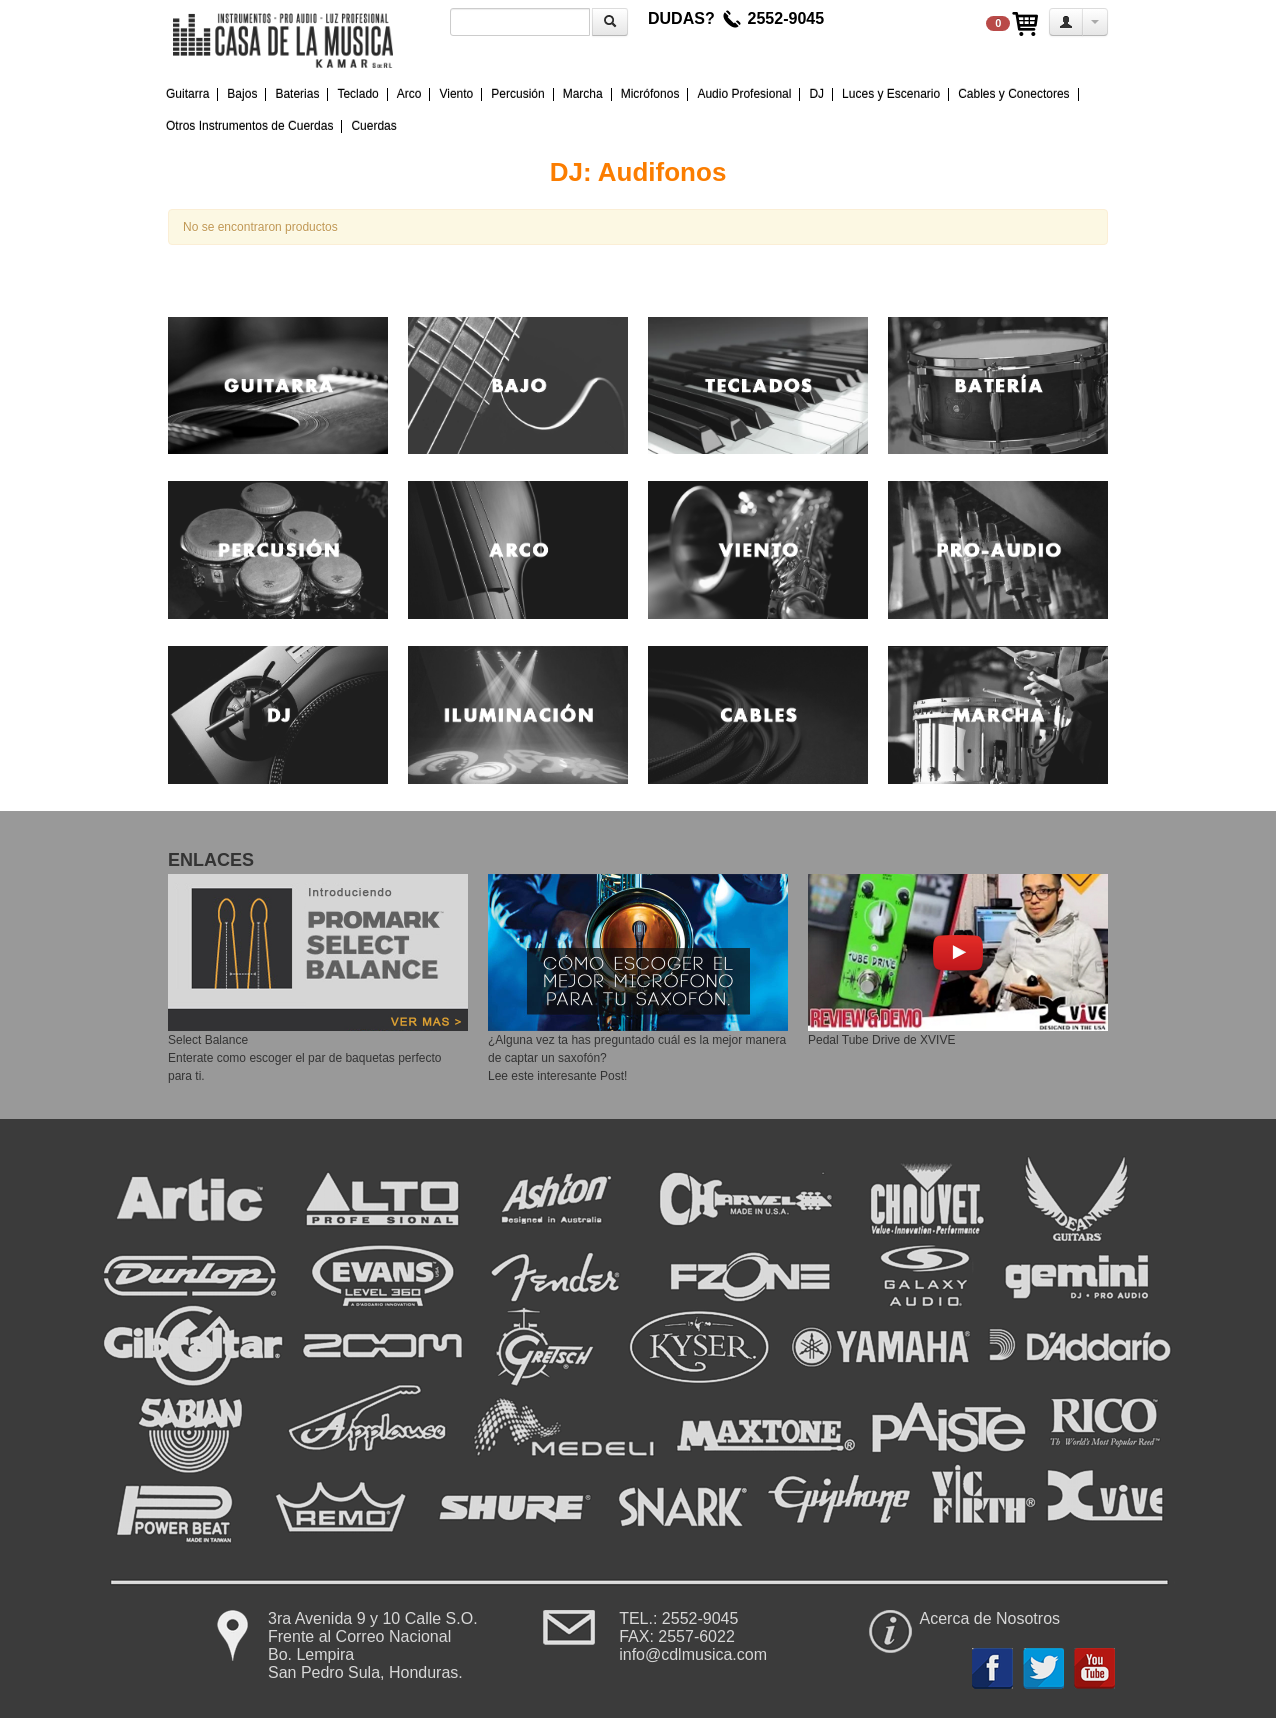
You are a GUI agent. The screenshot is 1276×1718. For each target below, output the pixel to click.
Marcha (583, 94)
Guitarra (187, 94)
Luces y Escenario (891, 94)
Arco (409, 94)
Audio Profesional (744, 94)
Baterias (297, 94)
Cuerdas (373, 126)
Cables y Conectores (1013, 94)
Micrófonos (650, 94)
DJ (816, 94)
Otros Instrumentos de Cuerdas (249, 126)
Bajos (242, 94)
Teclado (357, 94)
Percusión (517, 94)
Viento (456, 94)
